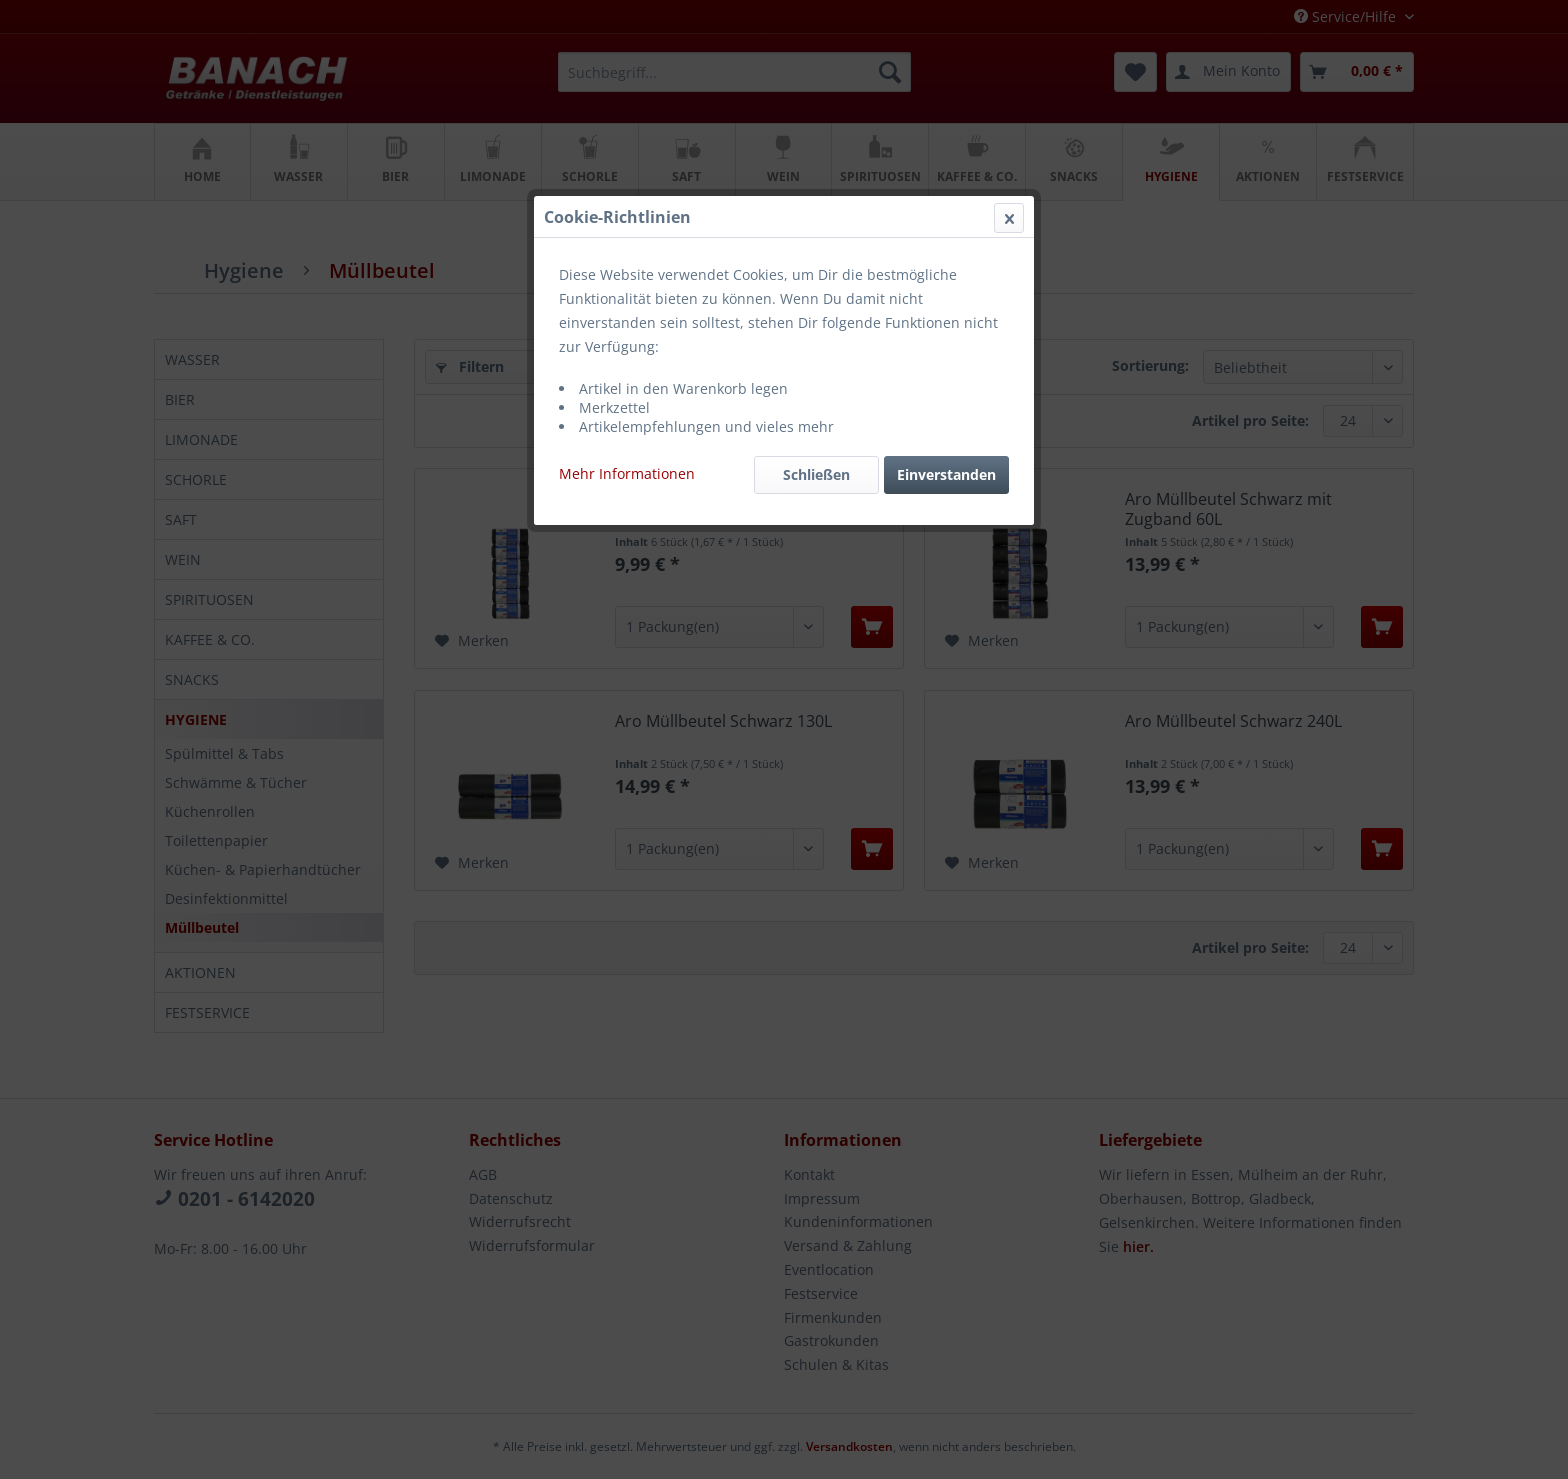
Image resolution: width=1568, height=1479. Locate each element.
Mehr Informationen (627, 473)
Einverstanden (946, 474)
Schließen (816, 474)
